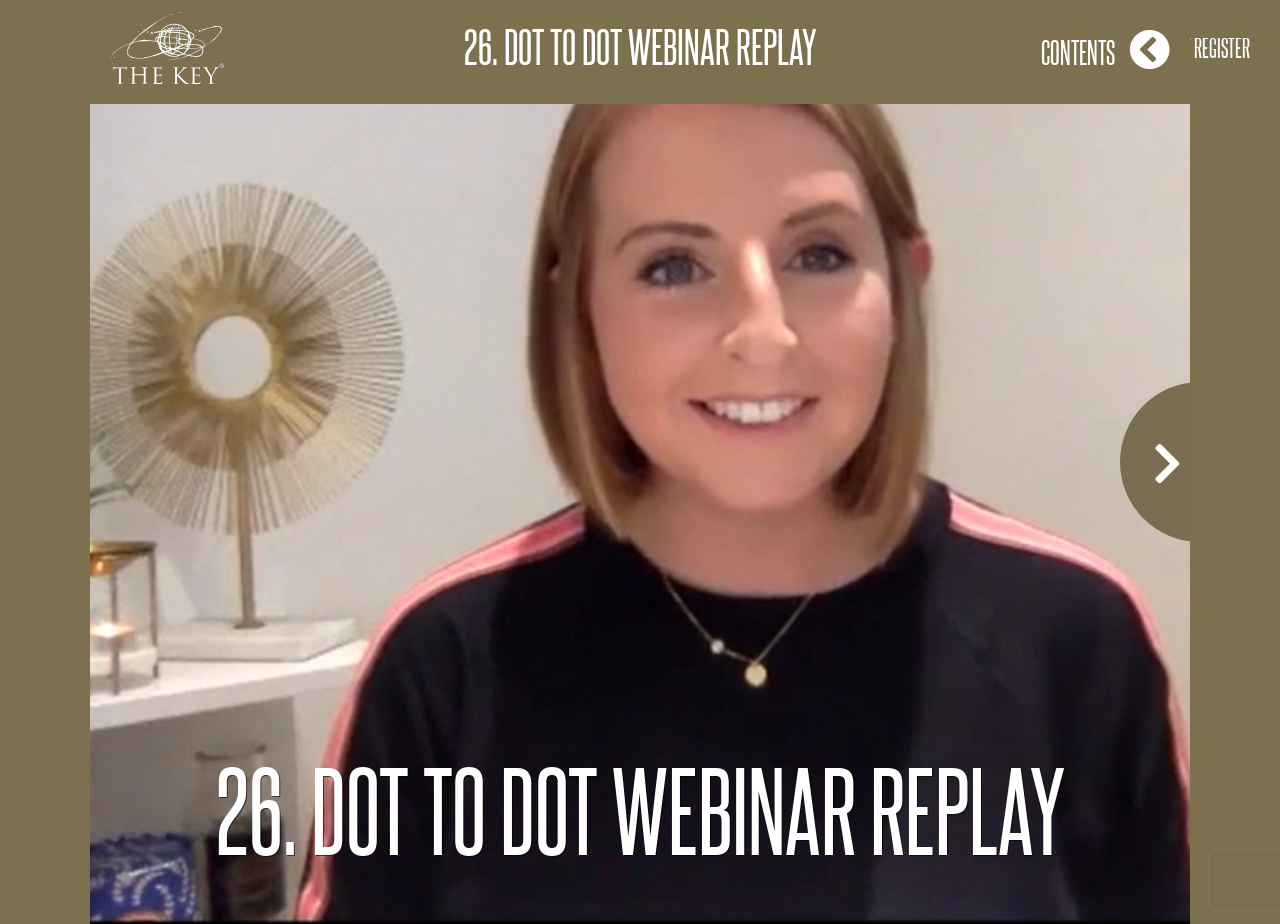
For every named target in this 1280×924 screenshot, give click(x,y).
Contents (1105, 49)
